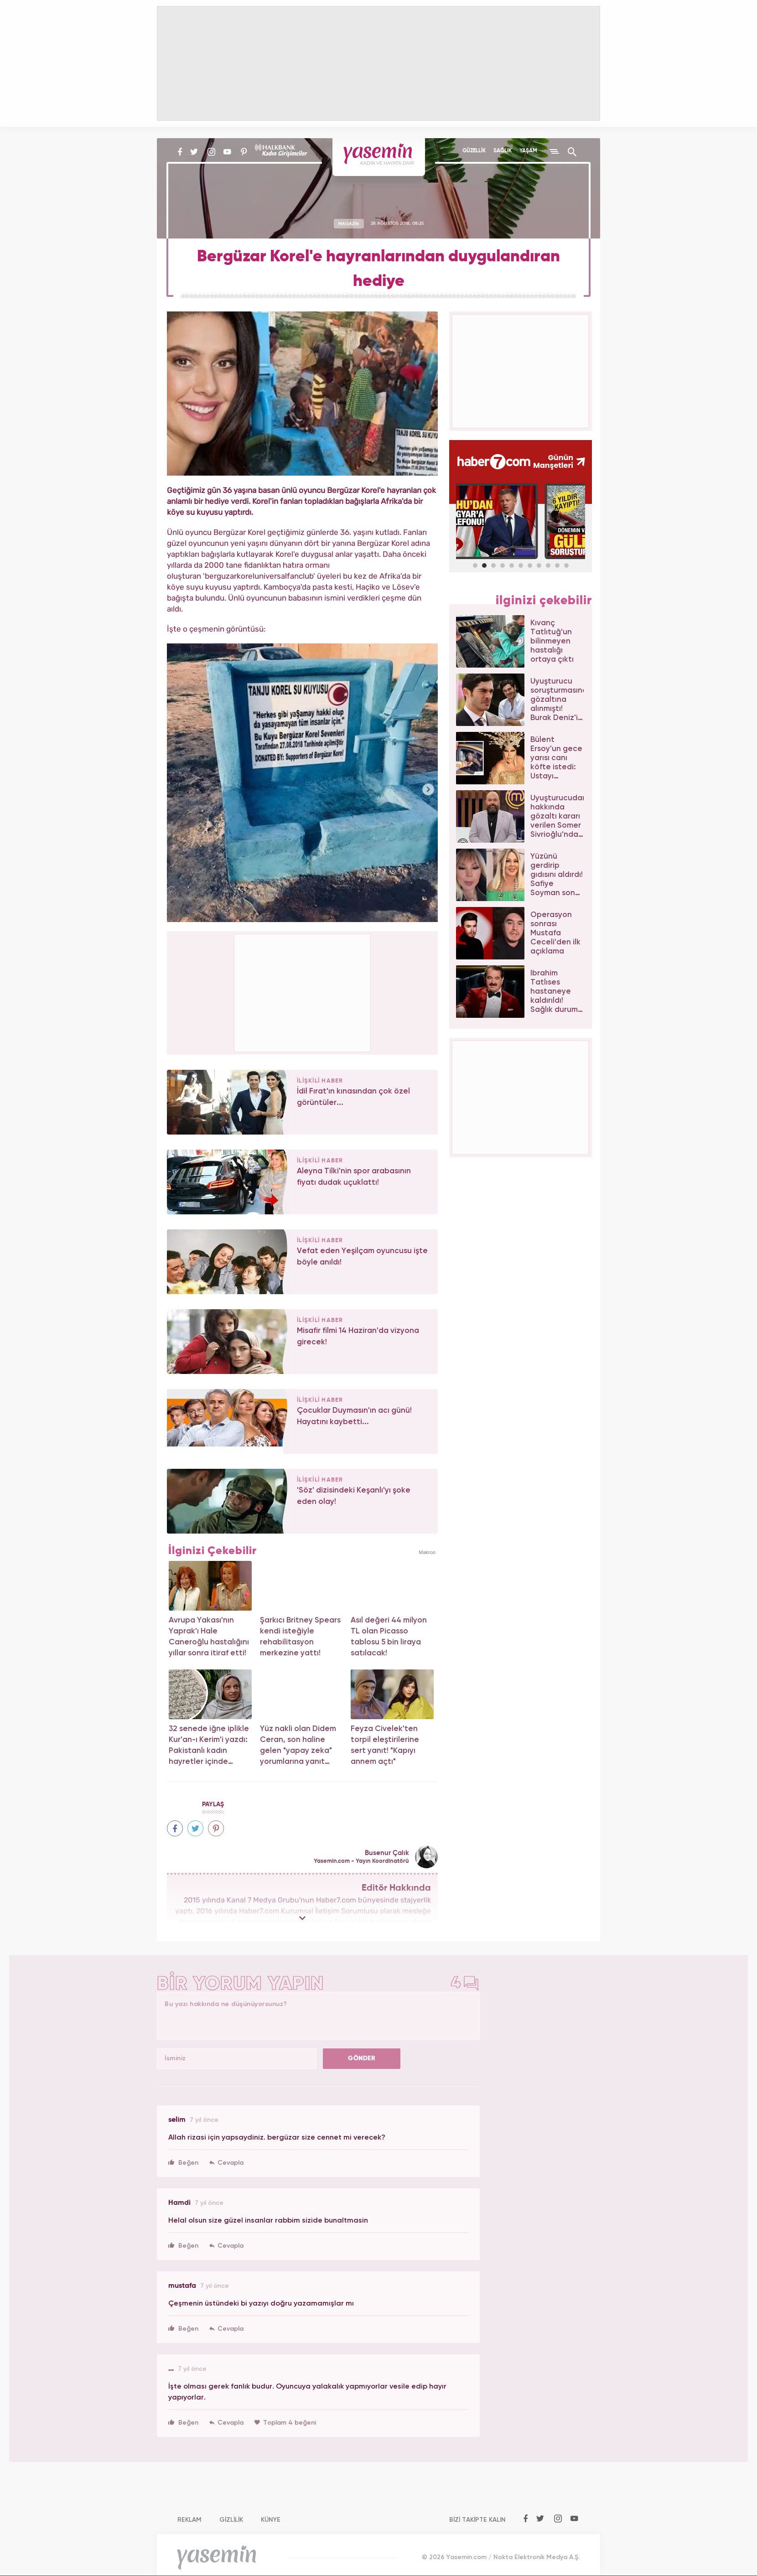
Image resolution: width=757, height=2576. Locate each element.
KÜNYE (270, 2520)
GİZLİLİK (231, 2520)
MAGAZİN (348, 223)
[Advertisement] (302, 991)
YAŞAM (528, 151)
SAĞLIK (502, 151)
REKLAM (189, 2520)
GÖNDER (361, 2058)
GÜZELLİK (474, 151)
